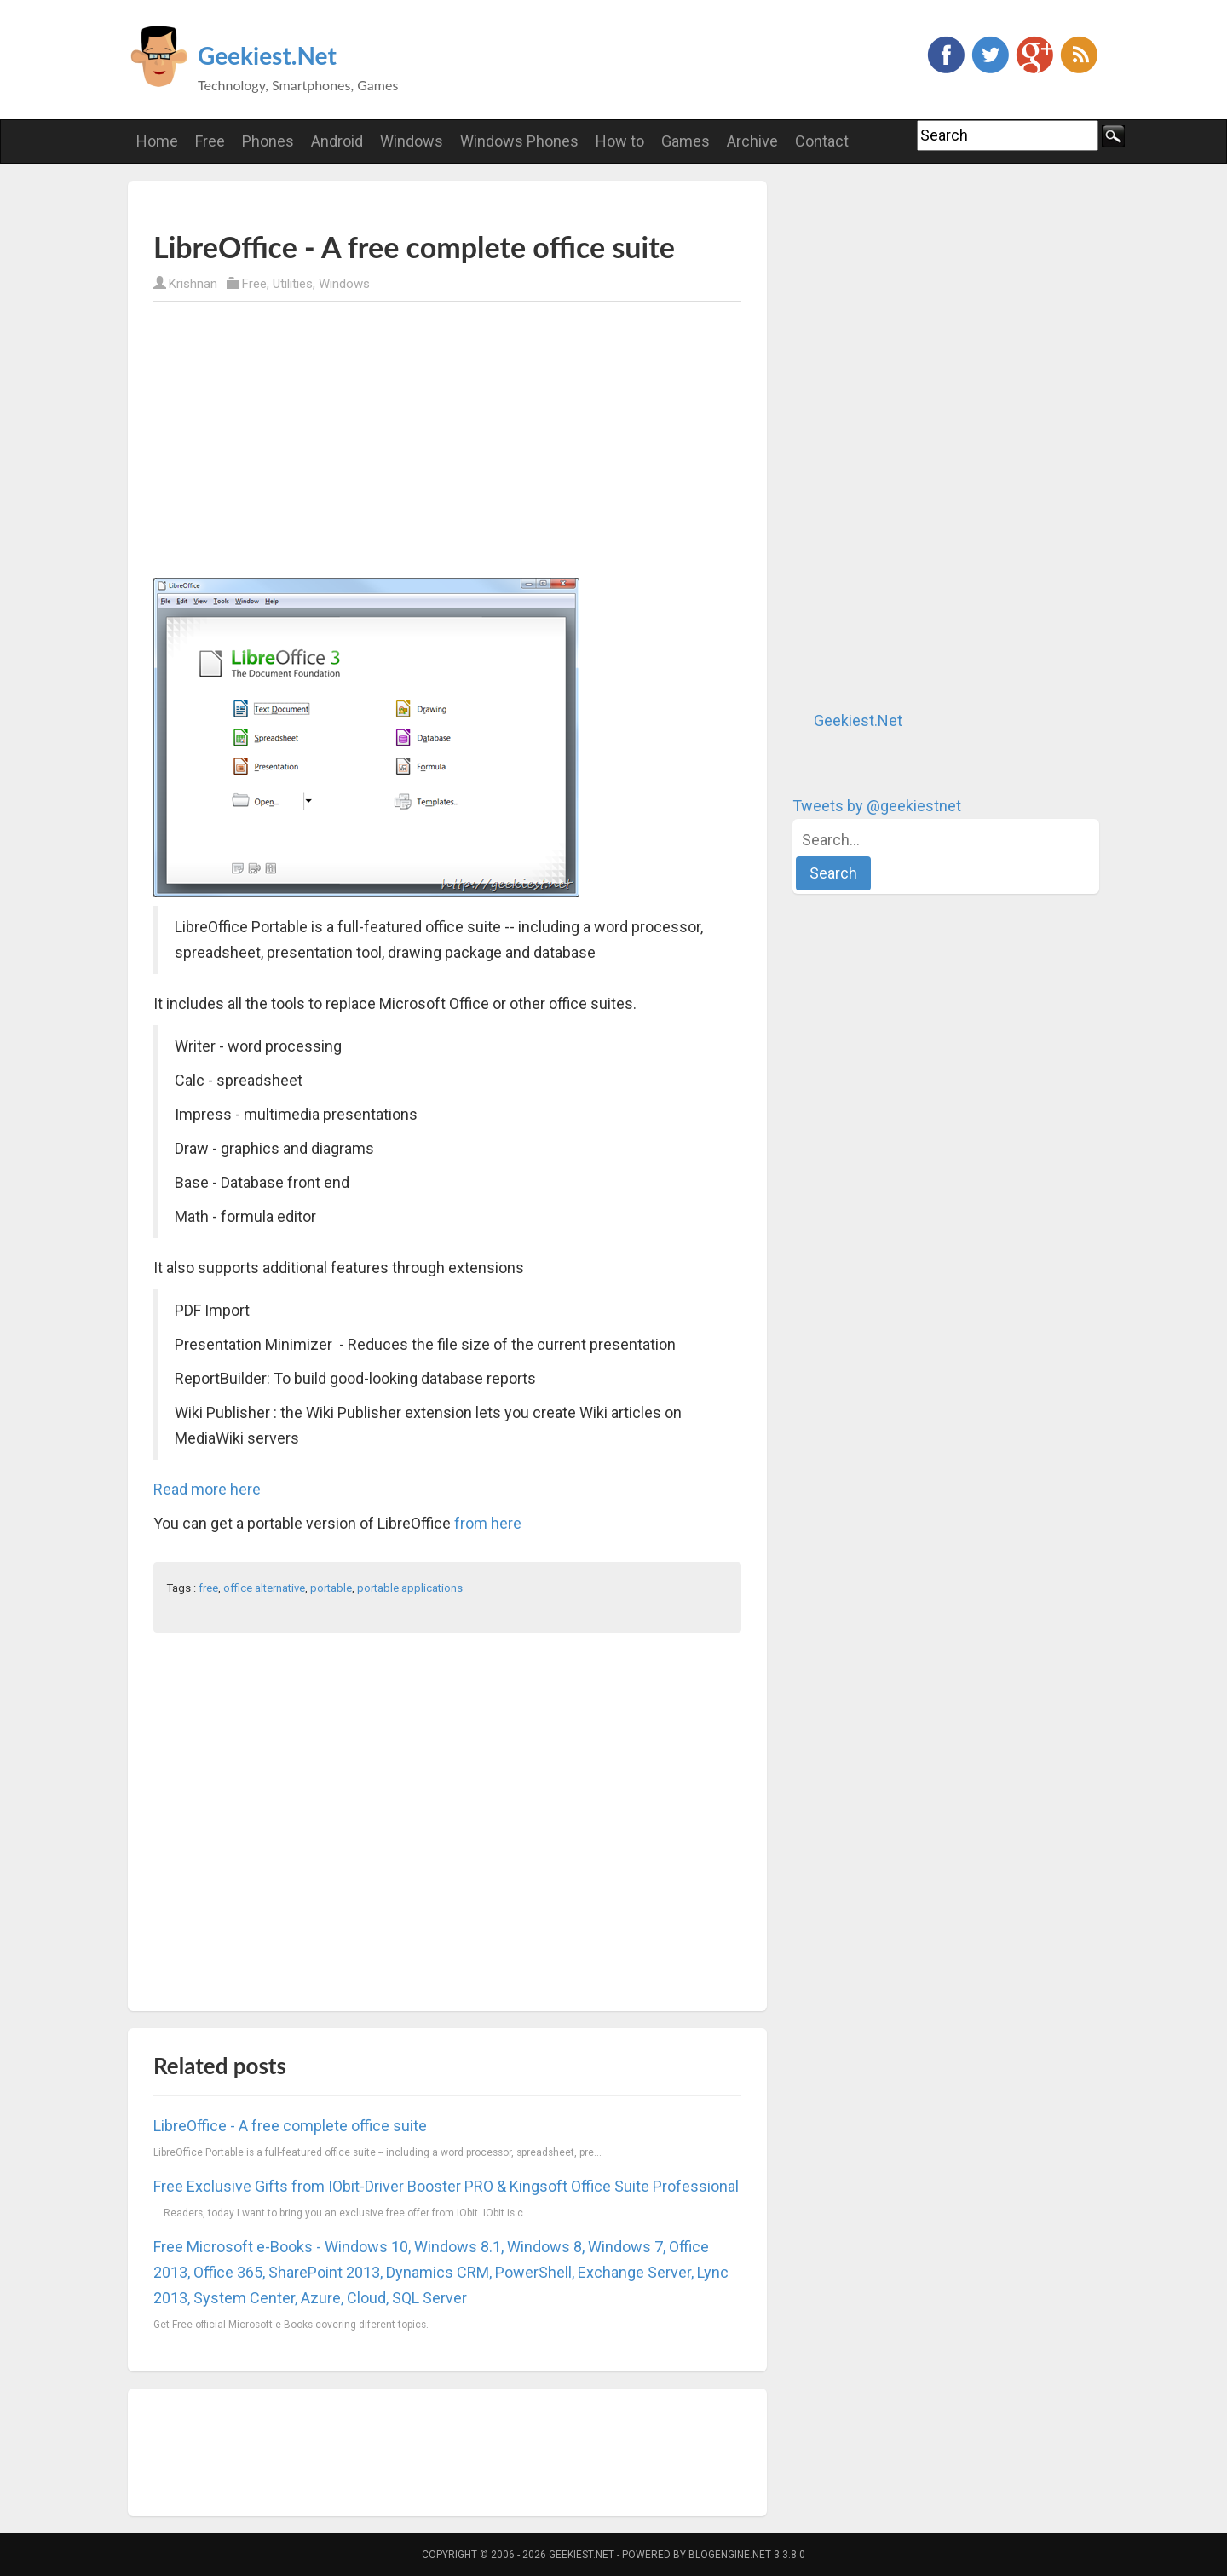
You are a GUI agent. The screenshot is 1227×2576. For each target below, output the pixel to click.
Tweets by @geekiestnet (876, 806)
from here (487, 1523)
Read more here (207, 1489)
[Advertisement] (352, 205)
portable (331, 1588)
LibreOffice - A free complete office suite (290, 2126)
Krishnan (193, 283)
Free (254, 283)
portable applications (410, 1588)
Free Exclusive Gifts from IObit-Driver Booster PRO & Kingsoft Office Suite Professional (446, 2186)
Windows (344, 283)
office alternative (264, 1588)
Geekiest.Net (267, 55)
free (208, 1588)
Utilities (293, 283)
